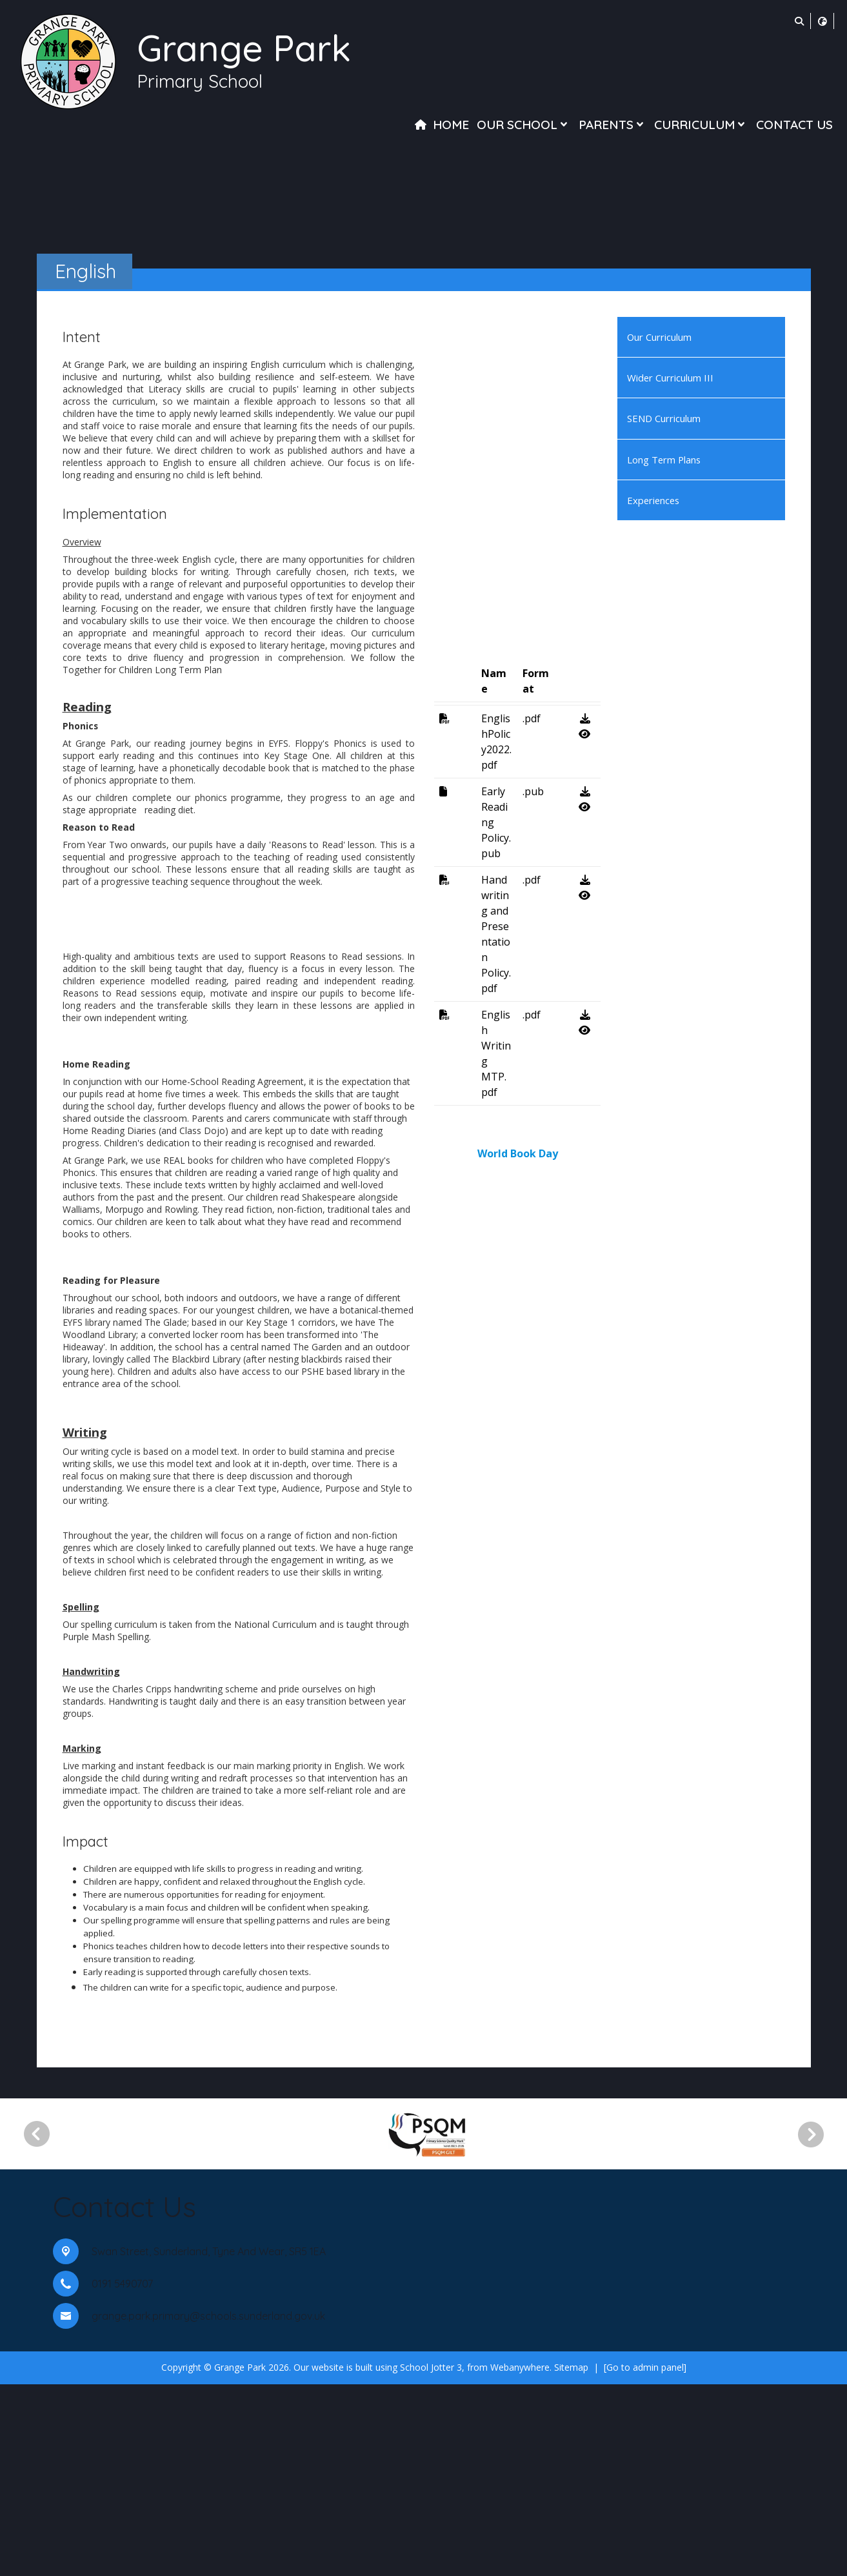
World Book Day (517, 1931)
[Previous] (37, 2325)
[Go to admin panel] (645, 2559)
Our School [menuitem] (523, 125)
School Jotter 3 (431, 2559)
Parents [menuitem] (612, 125)
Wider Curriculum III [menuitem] (670, 377)
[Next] (815, 2326)
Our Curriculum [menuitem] (659, 336)
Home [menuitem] (451, 124)
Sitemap (571, 2559)
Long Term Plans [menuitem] (664, 459)
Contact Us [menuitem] (794, 124)
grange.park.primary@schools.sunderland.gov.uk (208, 2507)
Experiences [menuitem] (653, 500)
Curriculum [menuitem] (701, 125)
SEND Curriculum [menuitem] (664, 418)
